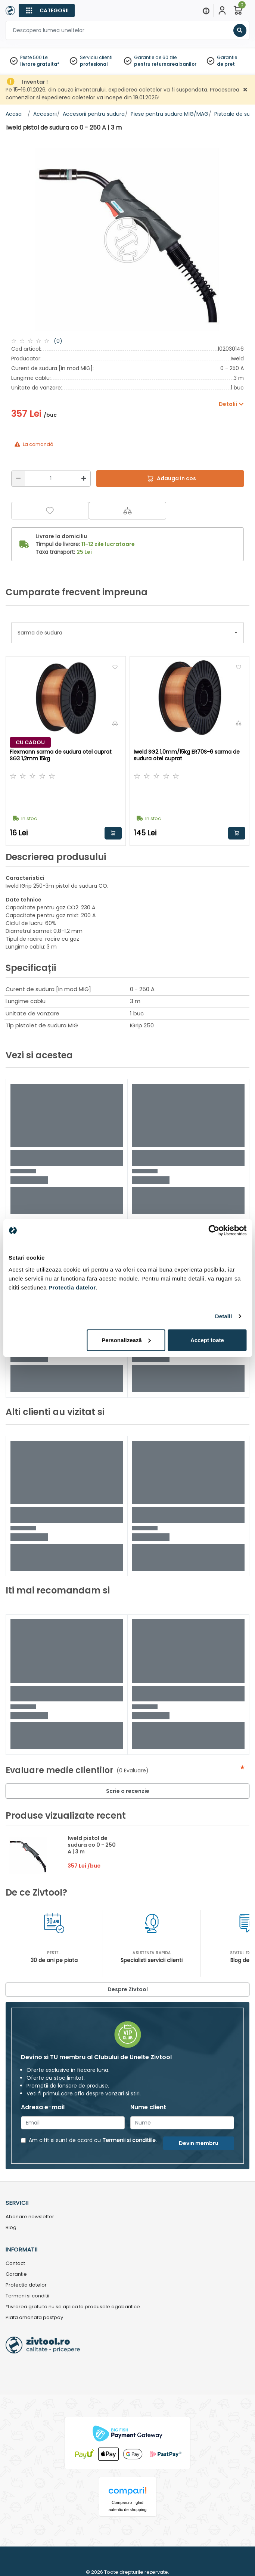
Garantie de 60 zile (155, 57)
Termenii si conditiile (129, 2140)
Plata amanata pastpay (34, 2318)
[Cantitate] (51, 478)
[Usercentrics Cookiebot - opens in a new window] (213, 1230)
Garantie (227, 57)
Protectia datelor (26, 2285)
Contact (15, 2263)
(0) (58, 341)
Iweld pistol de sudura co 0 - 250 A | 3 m (92, 1845)
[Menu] (206, 10)
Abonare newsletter (30, 2217)
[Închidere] (245, 90)
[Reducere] (18, 478)
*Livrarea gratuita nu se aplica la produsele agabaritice (73, 2307)
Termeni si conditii (27, 2296)
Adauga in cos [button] (113, 833)
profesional (94, 64)
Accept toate (207, 1340)
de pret (226, 64)
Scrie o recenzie (127, 1791)
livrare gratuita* (39, 64)
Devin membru (198, 2143)
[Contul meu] (222, 10)
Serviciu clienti (96, 57)
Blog (11, 2228)
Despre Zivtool (128, 1989)
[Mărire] (83, 478)
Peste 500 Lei (34, 57)
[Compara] (128, 510)
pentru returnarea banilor (165, 64)
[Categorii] (47, 10)
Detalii (223, 1316)
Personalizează (126, 1340)
